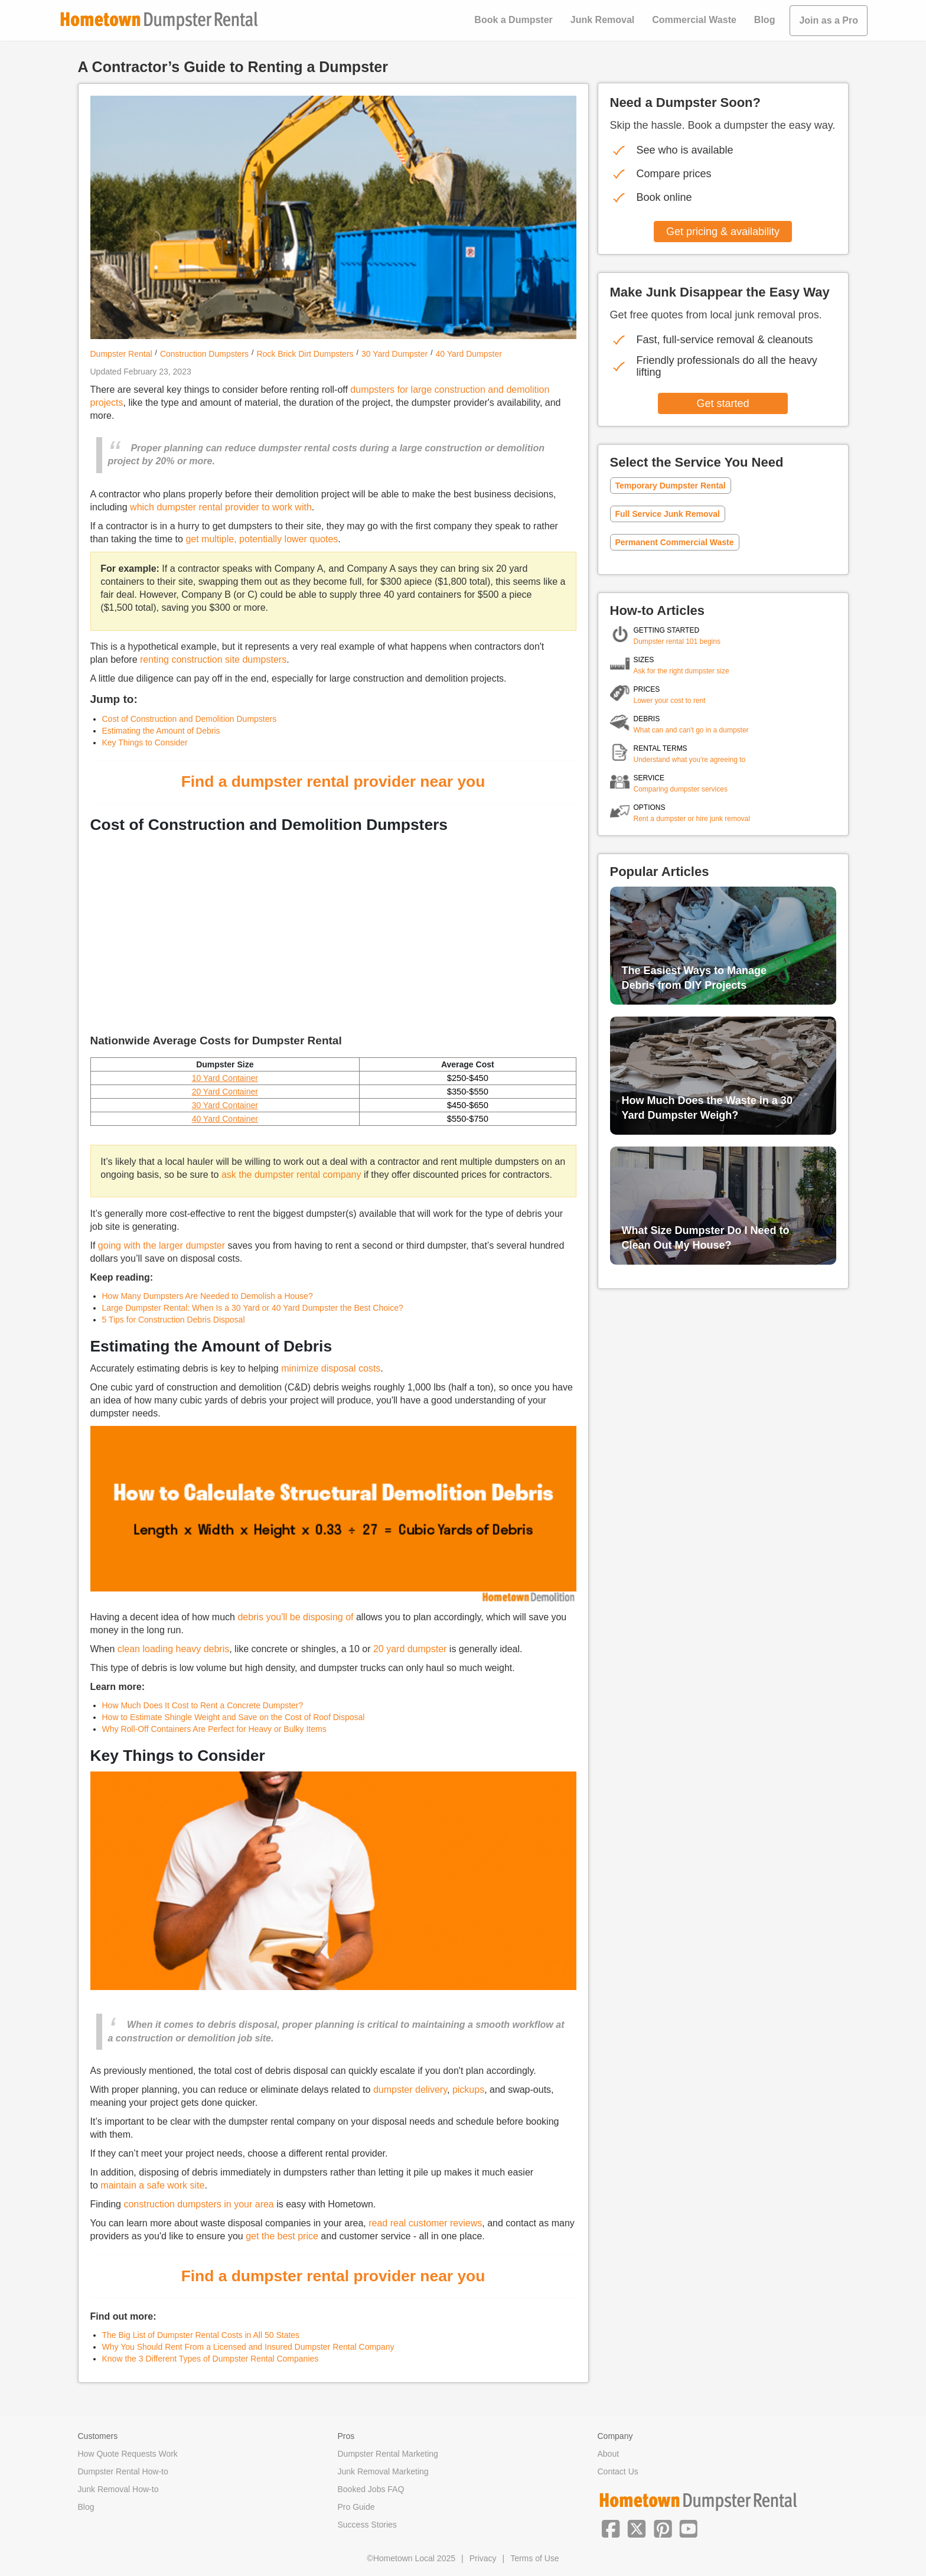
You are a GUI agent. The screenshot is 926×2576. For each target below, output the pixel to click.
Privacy (483, 2558)
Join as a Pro (828, 20)
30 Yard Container (225, 1105)
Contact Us (618, 2471)
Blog (764, 20)
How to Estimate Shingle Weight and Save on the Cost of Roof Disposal (233, 1717)
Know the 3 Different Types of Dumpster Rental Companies (210, 2358)
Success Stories (367, 2524)
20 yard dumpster (410, 1649)
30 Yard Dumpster (394, 354)
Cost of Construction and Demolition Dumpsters (189, 719)
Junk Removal (602, 20)
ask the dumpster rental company (291, 1175)
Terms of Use (534, 2558)
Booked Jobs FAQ (371, 2489)
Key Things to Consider (145, 742)
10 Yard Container (225, 1078)
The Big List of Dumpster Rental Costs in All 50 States (201, 2335)
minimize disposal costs (330, 1368)
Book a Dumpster (513, 20)
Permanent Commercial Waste (674, 542)
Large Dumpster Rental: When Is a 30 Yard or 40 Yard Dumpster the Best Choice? (252, 1308)
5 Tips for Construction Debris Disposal (173, 1319)
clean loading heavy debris (173, 1649)
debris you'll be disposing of (295, 1617)
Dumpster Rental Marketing (388, 2453)
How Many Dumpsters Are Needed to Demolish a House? (207, 1296)
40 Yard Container (225, 1118)
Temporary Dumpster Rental (670, 485)
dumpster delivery (410, 2090)
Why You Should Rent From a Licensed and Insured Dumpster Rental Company (248, 2347)
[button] (611, 2528)
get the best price (282, 2236)
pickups (468, 2090)
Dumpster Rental (121, 354)
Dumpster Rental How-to (123, 2471)
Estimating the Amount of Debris (161, 730)
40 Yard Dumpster (469, 354)
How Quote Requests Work (128, 2453)
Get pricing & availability (723, 231)
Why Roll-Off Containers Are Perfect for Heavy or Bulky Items (214, 1729)
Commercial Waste (694, 20)
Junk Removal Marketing (383, 2471)
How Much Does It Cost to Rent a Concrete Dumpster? (203, 1705)
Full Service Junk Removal (667, 514)
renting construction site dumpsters (213, 659)
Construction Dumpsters (204, 354)
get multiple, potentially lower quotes (261, 539)
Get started (722, 403)
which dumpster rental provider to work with (221, 507)
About (608, 2453)
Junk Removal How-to (118, 2489)
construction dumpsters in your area (198, 2204)
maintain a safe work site (152, 2185)
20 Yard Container (225, 1091)
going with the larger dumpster (161, 1245)
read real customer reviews (425, 2223)
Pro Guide (356, 2507)
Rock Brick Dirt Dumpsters (304, 354)
